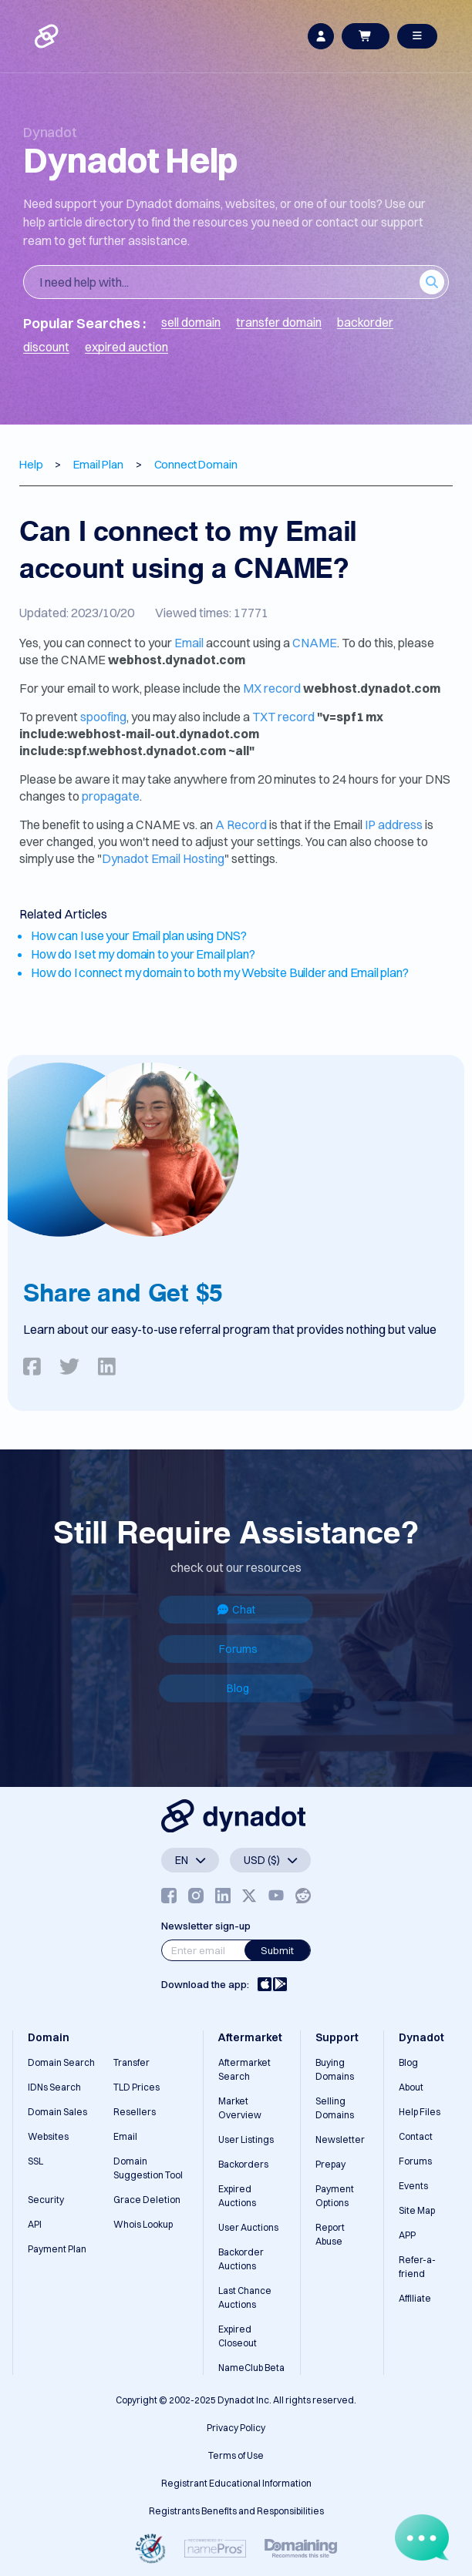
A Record (241, 824)
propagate (111, 796)
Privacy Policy (236, 2427)
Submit (277, 1950)
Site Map (417, 2210)
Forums (238, 1649)
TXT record (283, 716)
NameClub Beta (251, 2367)
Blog (238, 1688)
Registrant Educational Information (236, 2483)
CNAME (314, 642)
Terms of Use (236, 2455)
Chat (236, 1610)
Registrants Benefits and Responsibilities (236, 2511)
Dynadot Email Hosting (163, 858)
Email (189, 642)
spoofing (103, 716)
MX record (272, 688)
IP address (394, 824)
